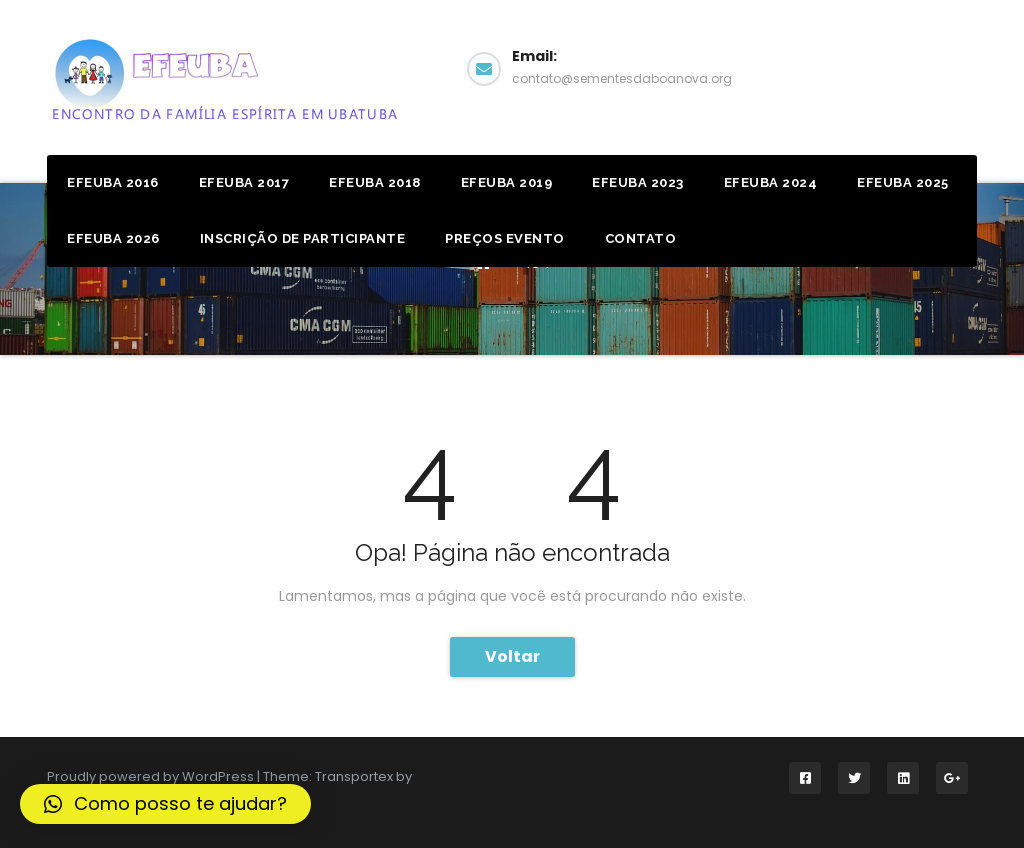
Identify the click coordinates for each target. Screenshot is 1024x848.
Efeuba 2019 (507, 182)
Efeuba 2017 (244, 182)
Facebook (904, 66)
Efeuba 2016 (113, 182)
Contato (641, 238)
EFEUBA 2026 (113, 238)
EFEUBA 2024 (771, 182)
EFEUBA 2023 (638, 182)
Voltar (512, 656)
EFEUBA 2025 (903, 182)
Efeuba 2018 (375, 182)
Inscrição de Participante (303, 238)
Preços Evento (505, 238)
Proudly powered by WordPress (152, 776)
